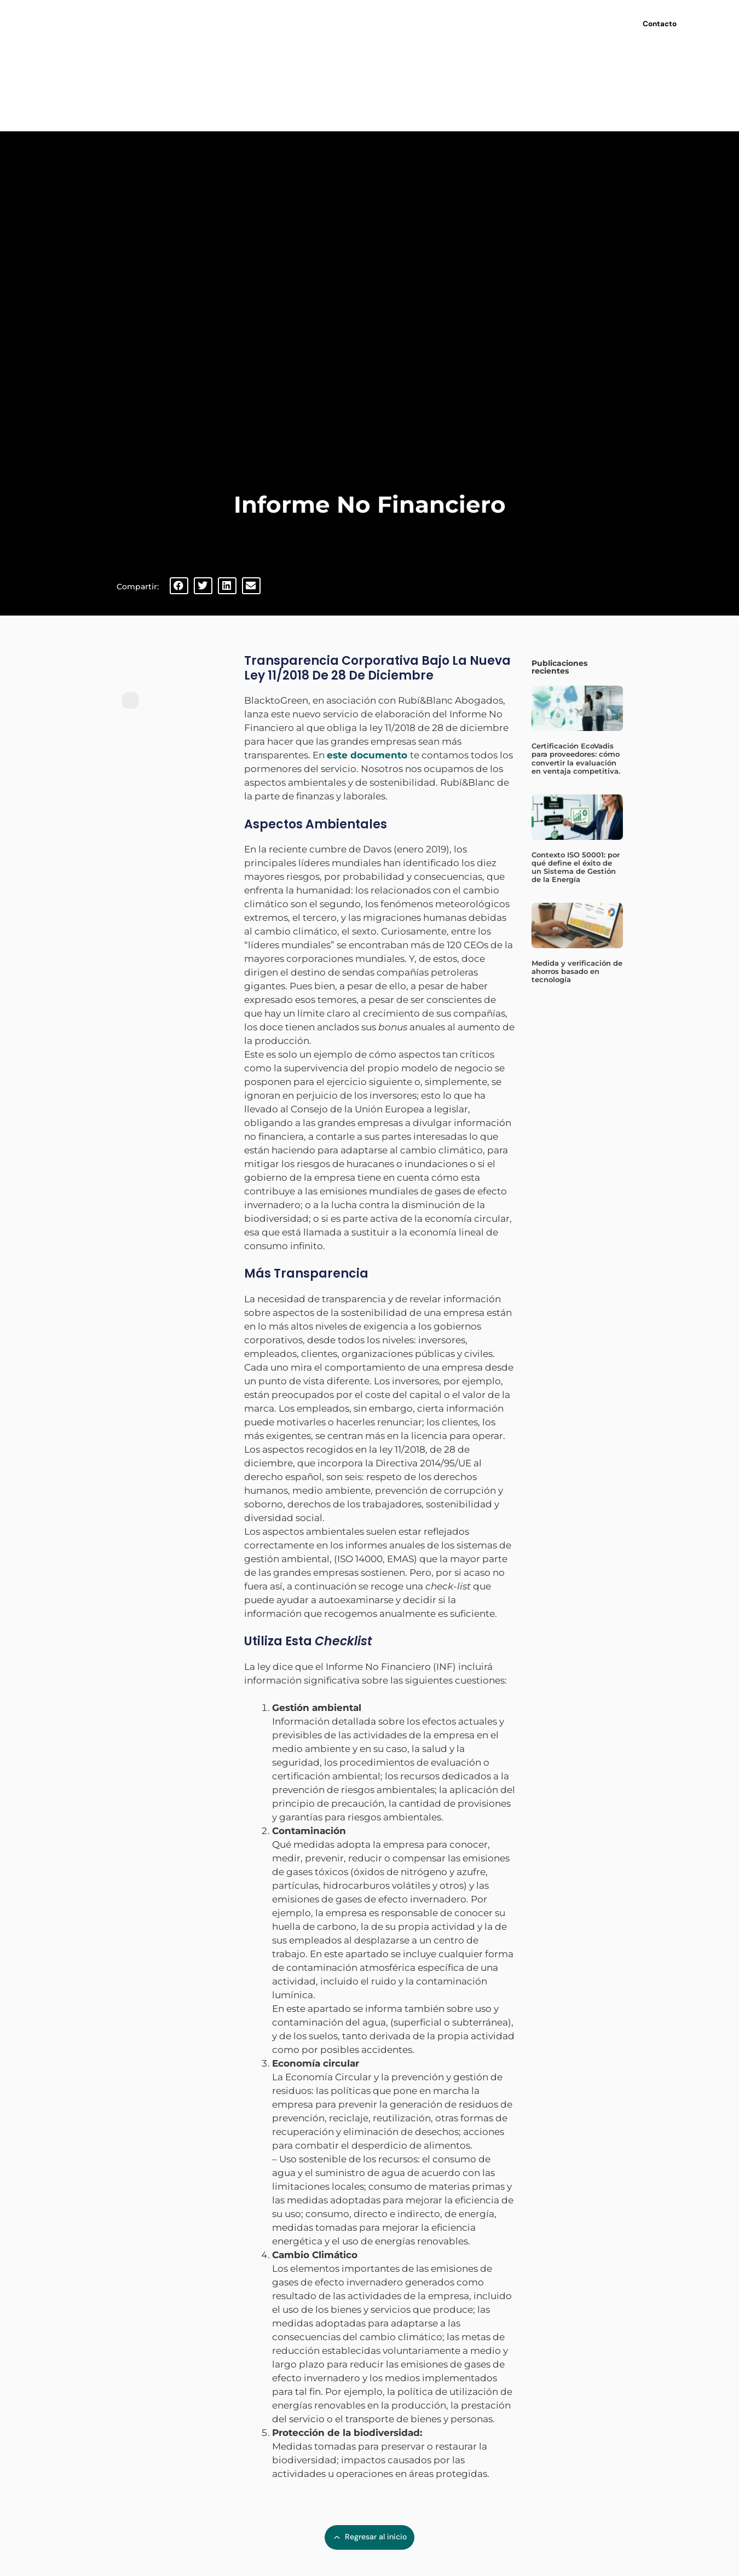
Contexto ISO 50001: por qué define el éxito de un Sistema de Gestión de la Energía (576, 867)
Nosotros (295, 22)
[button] (179, 586)
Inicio (245, 22)
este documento (367, 755)
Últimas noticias (475, 22)
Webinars (412, 22)
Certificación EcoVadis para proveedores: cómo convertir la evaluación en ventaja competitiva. (576, 758)
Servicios (355, 22)
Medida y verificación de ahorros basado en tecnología (577, 971)
